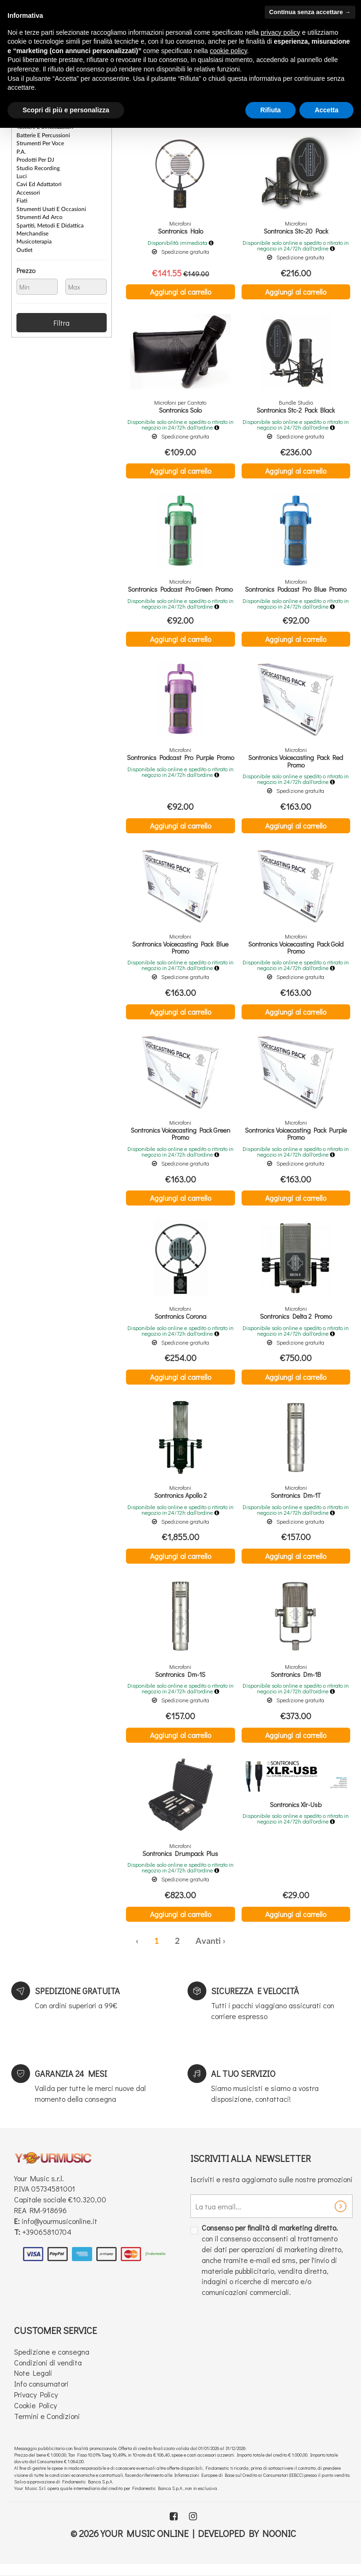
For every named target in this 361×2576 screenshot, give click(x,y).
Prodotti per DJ (35, 158)
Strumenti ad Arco (39, 214)
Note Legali (33, 2383)
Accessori (28, 190)
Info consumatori (41, 2394)
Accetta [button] (326, 110)
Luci (21, 174)
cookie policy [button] (228, 51)
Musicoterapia (34, 238)
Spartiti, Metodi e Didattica (50, 222)
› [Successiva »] (224, 1952)
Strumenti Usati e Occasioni (51, 206)
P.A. (21, 150)
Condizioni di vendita (48, 2373)
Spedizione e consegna (51, 2362)
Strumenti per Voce (40, 142)
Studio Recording (38, 166)
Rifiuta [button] (270, 110)
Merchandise (32, 230)
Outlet (24, 246)
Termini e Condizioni (47, 2426)
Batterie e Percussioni (43, 134)
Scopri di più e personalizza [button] (66, 110)
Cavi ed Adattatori (39, 182)
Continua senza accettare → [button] (310, 12)
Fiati (21, 198)
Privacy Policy (36, 2405)
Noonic (279, 2543)
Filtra (62, 319)
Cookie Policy (35, 2415)
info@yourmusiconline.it (59, 2231)
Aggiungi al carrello (180, 292)
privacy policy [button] (280, 32)
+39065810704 (46, 2242)
